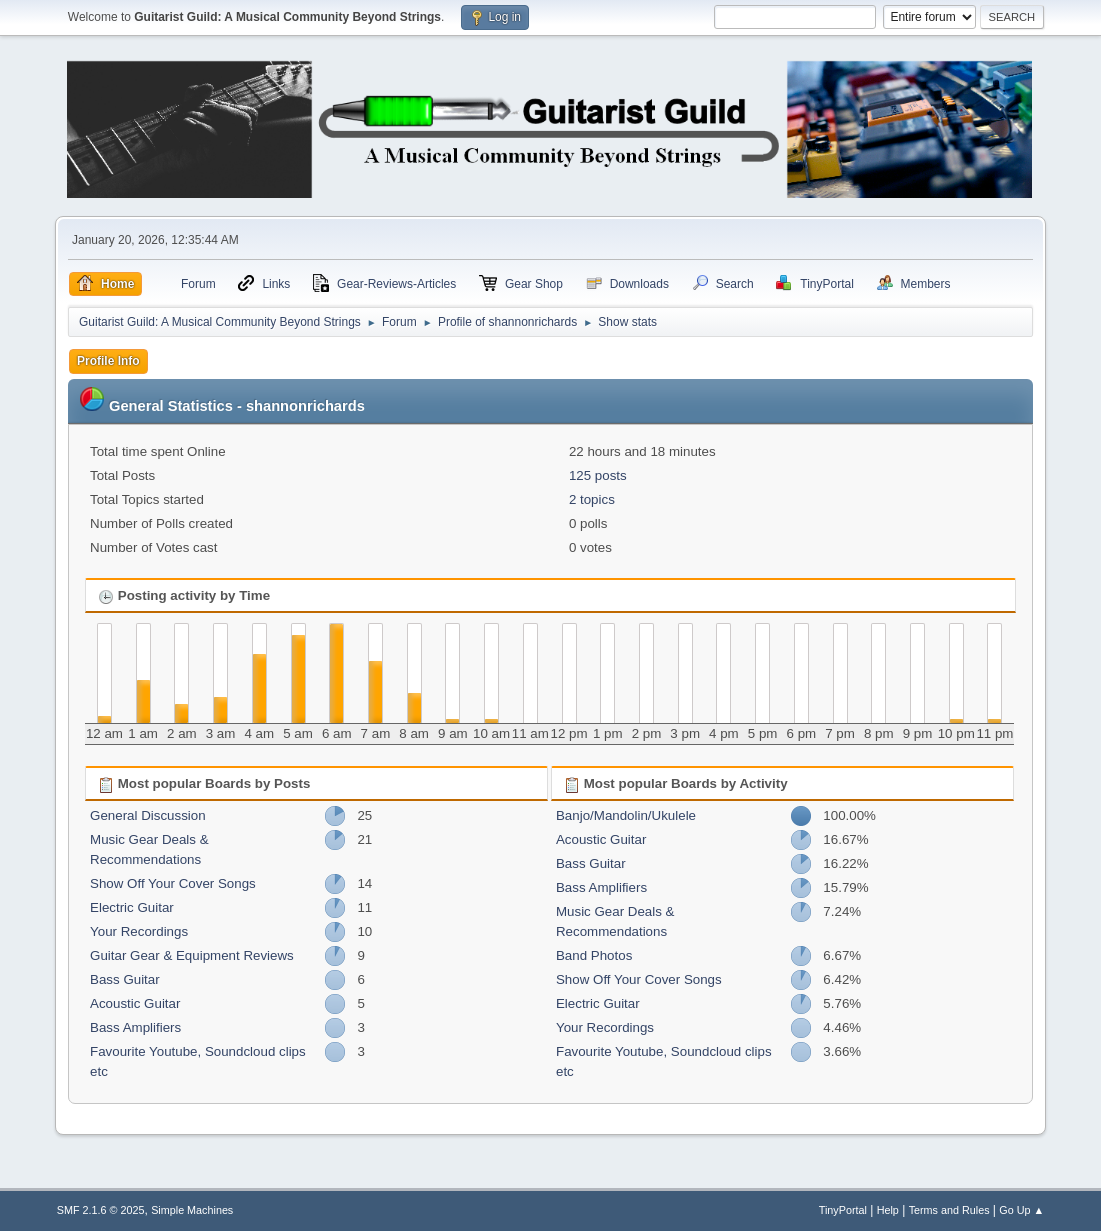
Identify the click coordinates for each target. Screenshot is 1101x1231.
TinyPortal (843, 1210)
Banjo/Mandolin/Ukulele (626, 815)
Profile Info (108, 361)
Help (888, 1210)
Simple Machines (192, 1210)
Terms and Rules (949, 1210)
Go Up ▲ (1021, 1210)
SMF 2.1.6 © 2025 (101, 1210)
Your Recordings (139, 931)
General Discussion (148, 815)
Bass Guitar (125, 979)
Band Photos (594, 955)
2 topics (592, 499)
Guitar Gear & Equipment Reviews (192, 955)
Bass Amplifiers (135, 1027)
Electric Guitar (132, 907)
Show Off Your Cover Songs (173, 883)
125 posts (598, 475)
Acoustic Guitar (135, 1003)
